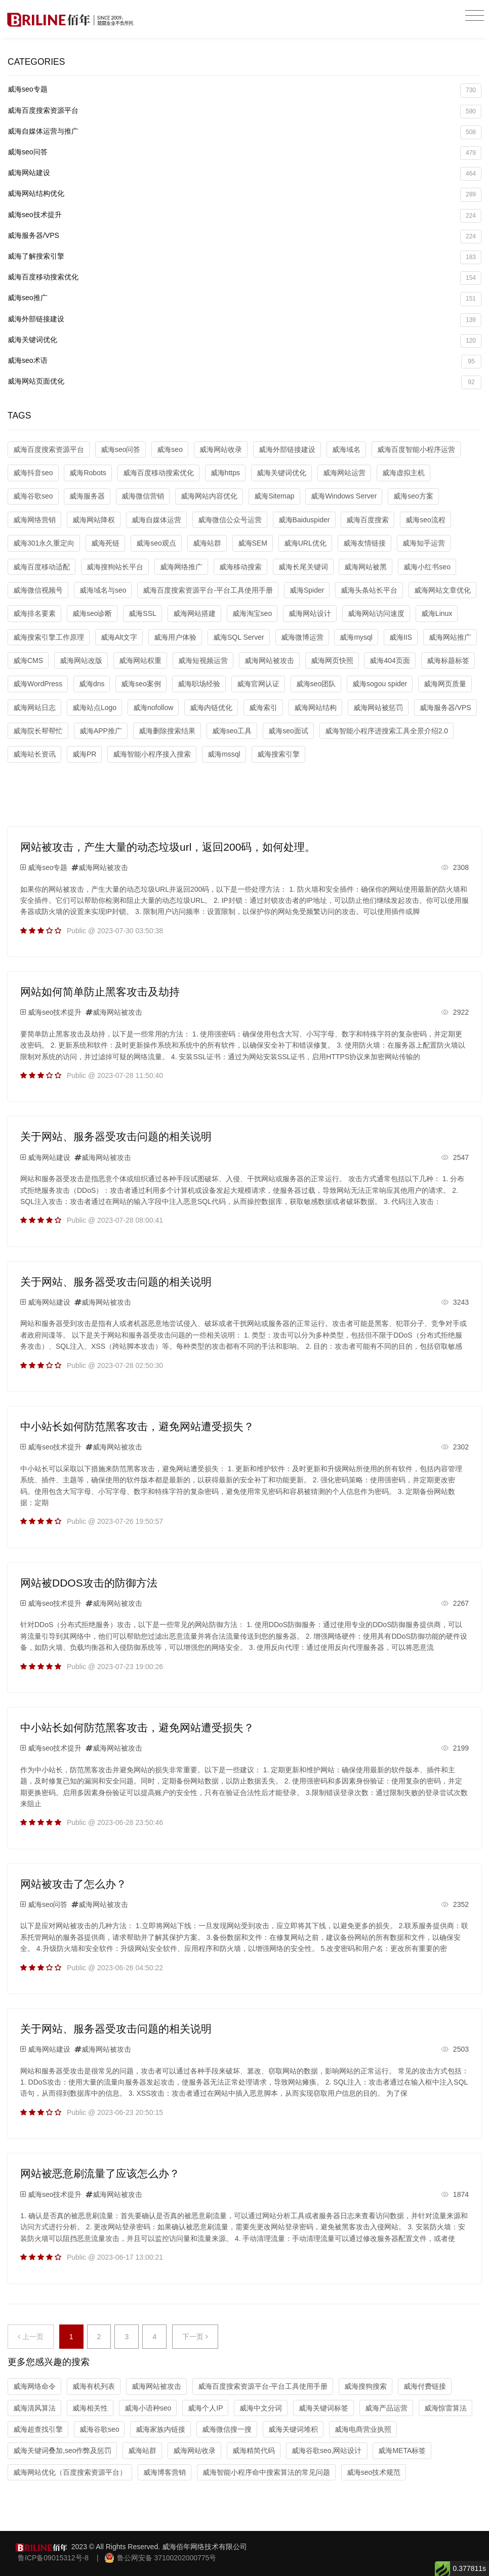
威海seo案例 (141, 684)
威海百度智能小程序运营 (416, 449)
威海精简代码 (253, 2450)
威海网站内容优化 (209, 496)
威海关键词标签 (323, 2408)
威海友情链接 (364, 543)
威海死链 (105, 543)
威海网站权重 (140, 660)
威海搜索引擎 (278, 754)
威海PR (84, 754)
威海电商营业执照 (363, 2429)
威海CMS (28, 660)
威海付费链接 (424, 2386)
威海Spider (307, 590)
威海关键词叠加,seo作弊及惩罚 (62, 2450)
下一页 (195, 2337)
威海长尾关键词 (303, 567)
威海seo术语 (244, 361)
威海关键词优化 (244, 341)
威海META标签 (402, 2450)
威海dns (92, 684)
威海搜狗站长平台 (115, 567)
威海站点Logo (94, 707)
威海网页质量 (445, 684)
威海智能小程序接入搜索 (152, 754)
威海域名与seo (103, 590)
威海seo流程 (425, 520)
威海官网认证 (258, 684)
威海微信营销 (142, 496)
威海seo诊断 (92, 613)
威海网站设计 (310, 613)
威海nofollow (153, 707)
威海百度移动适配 (41, 567)
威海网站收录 (220, 449)
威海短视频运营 (203, 660)
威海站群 (207, 543)
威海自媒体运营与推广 (244, 132)
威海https (225, 473)
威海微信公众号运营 (230, 520)
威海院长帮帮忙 (38, 731)
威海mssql (224, 754)
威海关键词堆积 (293, 2429)
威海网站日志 (34, 707)
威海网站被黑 (365, 567)
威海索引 (263, 707)
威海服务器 (87, 496)
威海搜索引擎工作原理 (48, 637)
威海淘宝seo (252, 613)
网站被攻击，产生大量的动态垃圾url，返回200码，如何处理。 (167, 847)
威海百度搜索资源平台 (244, 111)
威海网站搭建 (194, 613)
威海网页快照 (332, 660)
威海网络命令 (34, 2386)
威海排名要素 (34, 613)
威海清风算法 (34, 2408)
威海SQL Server (238, 637)
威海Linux (436, 613)
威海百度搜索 (367, 520)
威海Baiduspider (304, 520)
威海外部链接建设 (244, 320)
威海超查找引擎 (38, 2429)
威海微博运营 (302, 637)
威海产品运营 (386, 2408)
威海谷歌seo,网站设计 (326, 2450)
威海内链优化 (211, 707)
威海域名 (346, 449)
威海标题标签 (448, 660)
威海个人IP (205, 2408)
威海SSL (142, 613)
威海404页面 (390, 660)
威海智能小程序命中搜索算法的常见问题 (266, 2472)
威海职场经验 (199, 684)
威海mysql (356, 637)
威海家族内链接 (160, 2429)
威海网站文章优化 (442, 590)
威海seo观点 (156, 543)
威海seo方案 (413, 496)
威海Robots (87, 473)
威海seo (170, 449)
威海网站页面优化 (244, 382)
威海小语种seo (148, 2408)
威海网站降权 (93, 520)
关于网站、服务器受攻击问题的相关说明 (116, 1136)
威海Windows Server (344, 496)
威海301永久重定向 (43, 543)
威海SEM (252, 543)
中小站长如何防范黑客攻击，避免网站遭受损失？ (137, 1426)
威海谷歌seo (33, 496)
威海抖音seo (33, 473)
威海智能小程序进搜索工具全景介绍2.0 (386, 731)
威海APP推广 (100, 731)
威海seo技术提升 (244, 216)
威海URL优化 (305, 543)
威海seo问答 (244, 153)
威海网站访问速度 (376, 613)
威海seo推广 (244, 299)
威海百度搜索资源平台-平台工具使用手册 (208, 590)
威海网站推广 (450, 637)
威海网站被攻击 (269, 660)
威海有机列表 (93, 2386)
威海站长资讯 (34, 754)
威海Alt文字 (119, 637)
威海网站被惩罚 (378, 707)
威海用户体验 (175, 637)
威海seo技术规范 (374, 2472)
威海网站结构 (315, 707)
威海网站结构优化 (244, 194)
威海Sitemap (274, 496)
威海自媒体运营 (156, 520)
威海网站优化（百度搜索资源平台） (70, 2472)
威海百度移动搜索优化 (244, 278)
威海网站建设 (244, 174)
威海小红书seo (427, 567)
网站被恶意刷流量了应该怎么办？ (100, 2173)
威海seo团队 (316, 684)
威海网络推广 (181, 567)
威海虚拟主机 (403, 473)
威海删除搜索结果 (167, 731)
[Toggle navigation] (474, 16)
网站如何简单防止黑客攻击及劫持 (100, 992)
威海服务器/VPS (244, 236)
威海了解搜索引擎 (244, 257)
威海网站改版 (81, 660)
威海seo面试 (288, 731)
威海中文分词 (260, 2408)
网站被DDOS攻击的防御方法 (88, 1583)
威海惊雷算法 (445, 2408)
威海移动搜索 (240, 567)
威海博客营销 (164, 2472)
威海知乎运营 (423, 543)
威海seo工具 (232, 731)
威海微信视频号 (38, 590)
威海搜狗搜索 (365, 2386)
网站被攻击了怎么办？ (73, 1884)
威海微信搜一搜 (227, 2429)
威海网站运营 (344, 473)
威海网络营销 (34, 520)
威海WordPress (37, 684)
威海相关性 (90, 2408)
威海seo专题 (244, 90)
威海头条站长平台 (369, 590)
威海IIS (400, 637)
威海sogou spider (379, 684)
